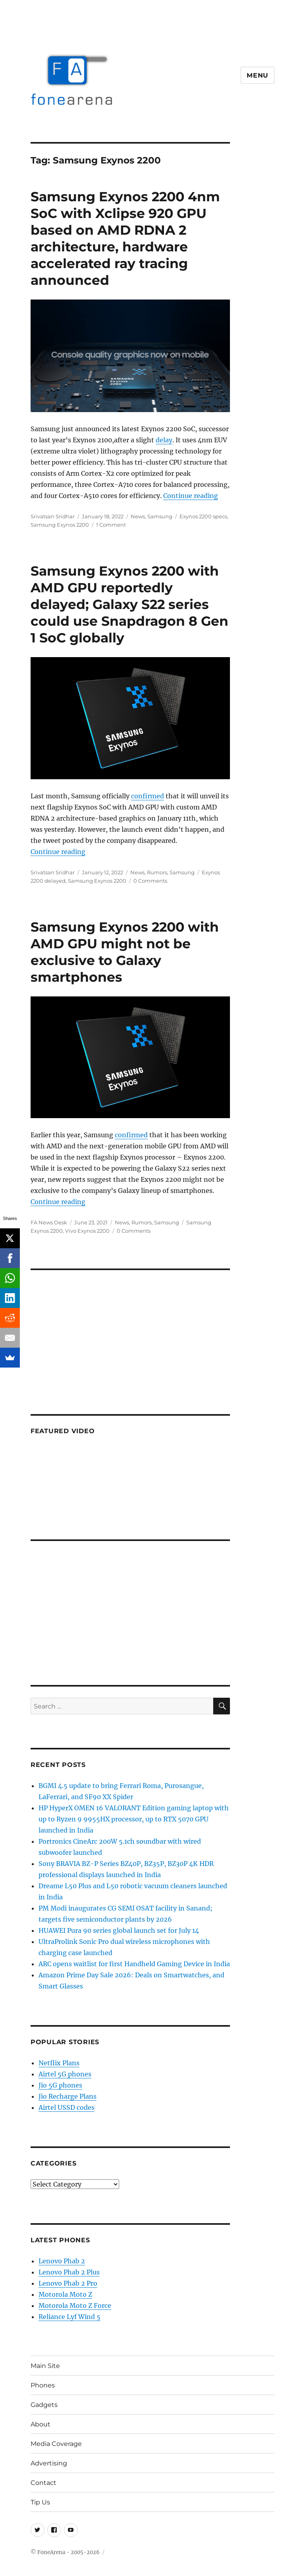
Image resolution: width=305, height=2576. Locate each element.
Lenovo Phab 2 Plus (69, 2272)
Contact (43, 2483)
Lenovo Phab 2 (62, 2261)
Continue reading (190, 496)
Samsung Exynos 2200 (60, 524)
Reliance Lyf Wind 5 (69, 2317)
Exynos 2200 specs (203, 516)
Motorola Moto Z (65, 2294)
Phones (43, 2385)
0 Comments (150, 880)
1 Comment (111, 524)
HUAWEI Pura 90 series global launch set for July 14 (119, 1930)
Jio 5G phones (60, 2085)
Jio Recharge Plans (68, 2096)
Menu (257, 75)
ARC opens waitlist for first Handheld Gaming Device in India (134, 1964)
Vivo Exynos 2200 (87, 1231)
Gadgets (44, 2405)
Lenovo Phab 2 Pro (68, 2283)
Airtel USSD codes (67, 2107)
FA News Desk (49, 1222)
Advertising (49, 2463)
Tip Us (40, 2502)
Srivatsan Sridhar (53, 516)
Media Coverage (56, 2444)
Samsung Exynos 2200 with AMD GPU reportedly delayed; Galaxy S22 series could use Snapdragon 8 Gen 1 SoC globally (129, 604)
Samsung (159, 516)
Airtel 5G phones (65, 2074)
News (138, 516)
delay (164, 440)
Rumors (157, 872)
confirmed (147, 796)
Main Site (45, 2366)
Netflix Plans (59, 2063)
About (40, 2424)
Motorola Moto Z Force (75, 2305)
